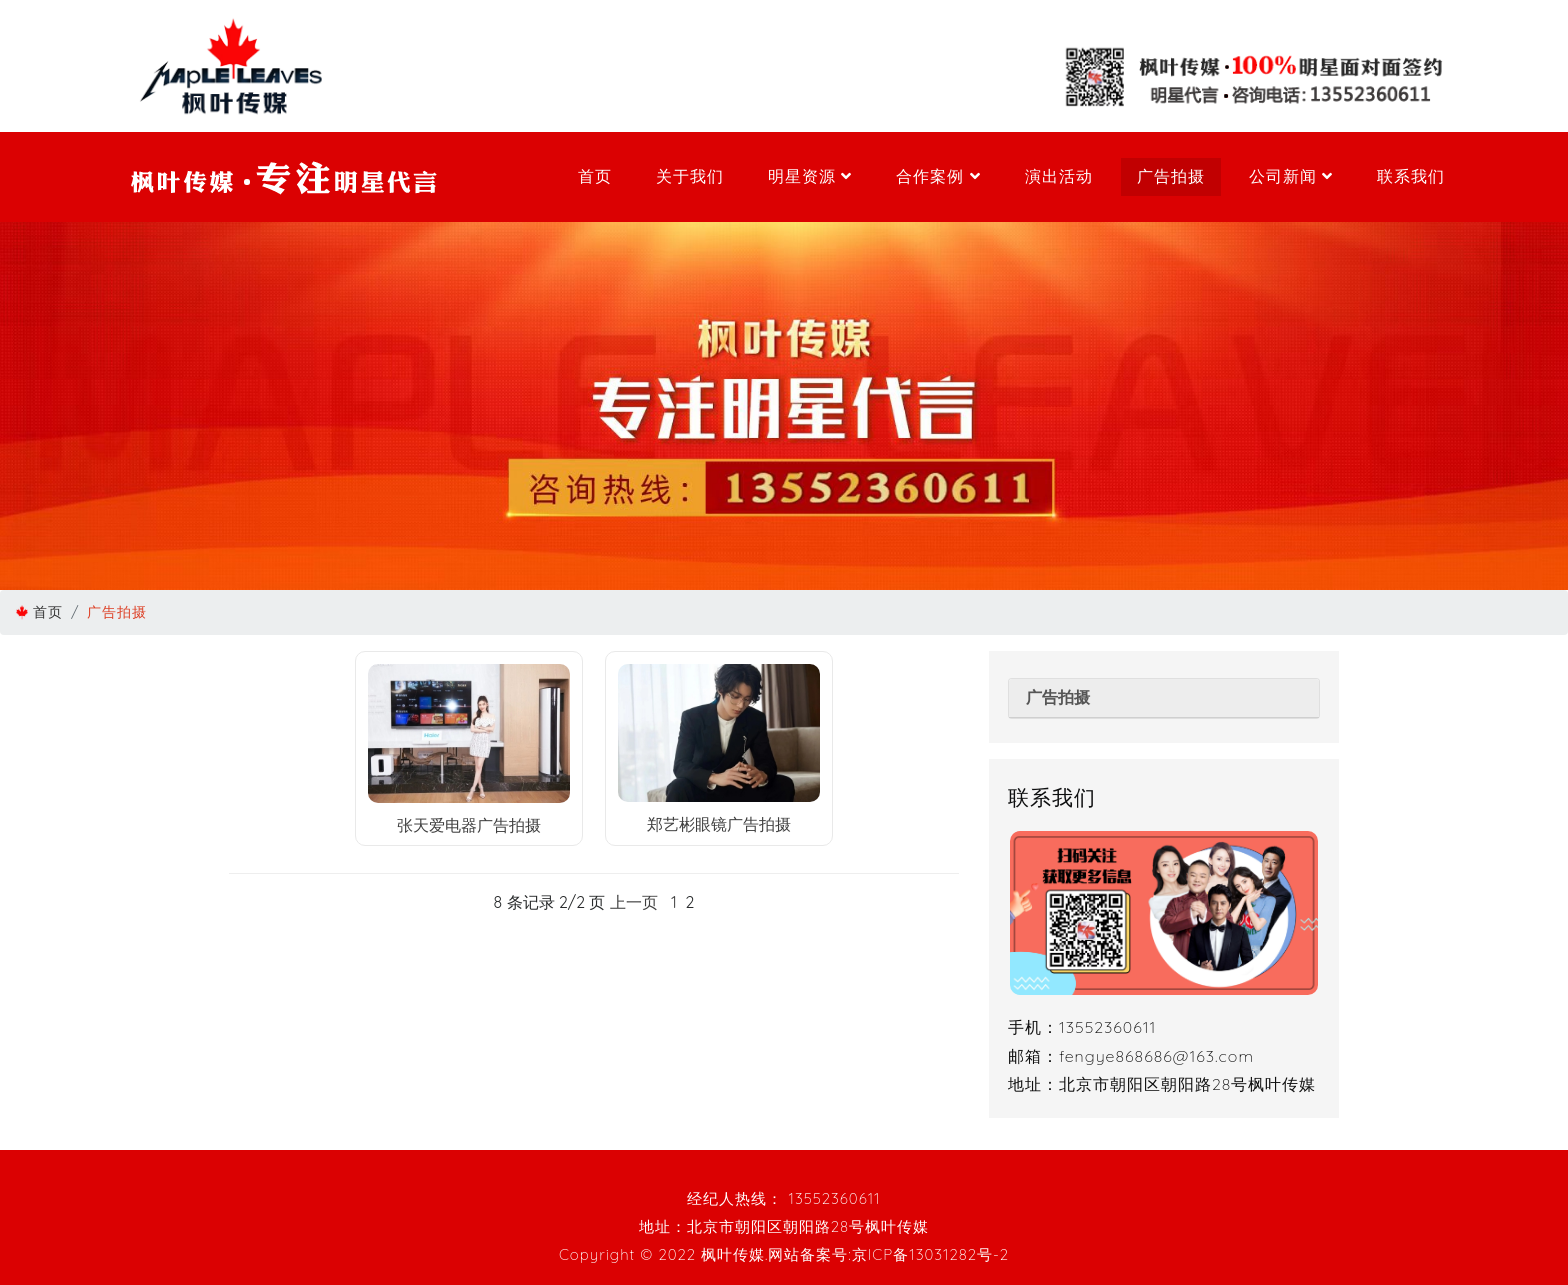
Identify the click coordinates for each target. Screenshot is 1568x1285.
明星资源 (810, 176)
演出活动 (1059, 176)
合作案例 (938, 176)
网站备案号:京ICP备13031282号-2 (888, 1254)
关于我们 (690, 176)
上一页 (634, 902)
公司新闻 (1291, 176)
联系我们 (1411, 176)
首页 (595, 176)
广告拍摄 (1171, 176)
